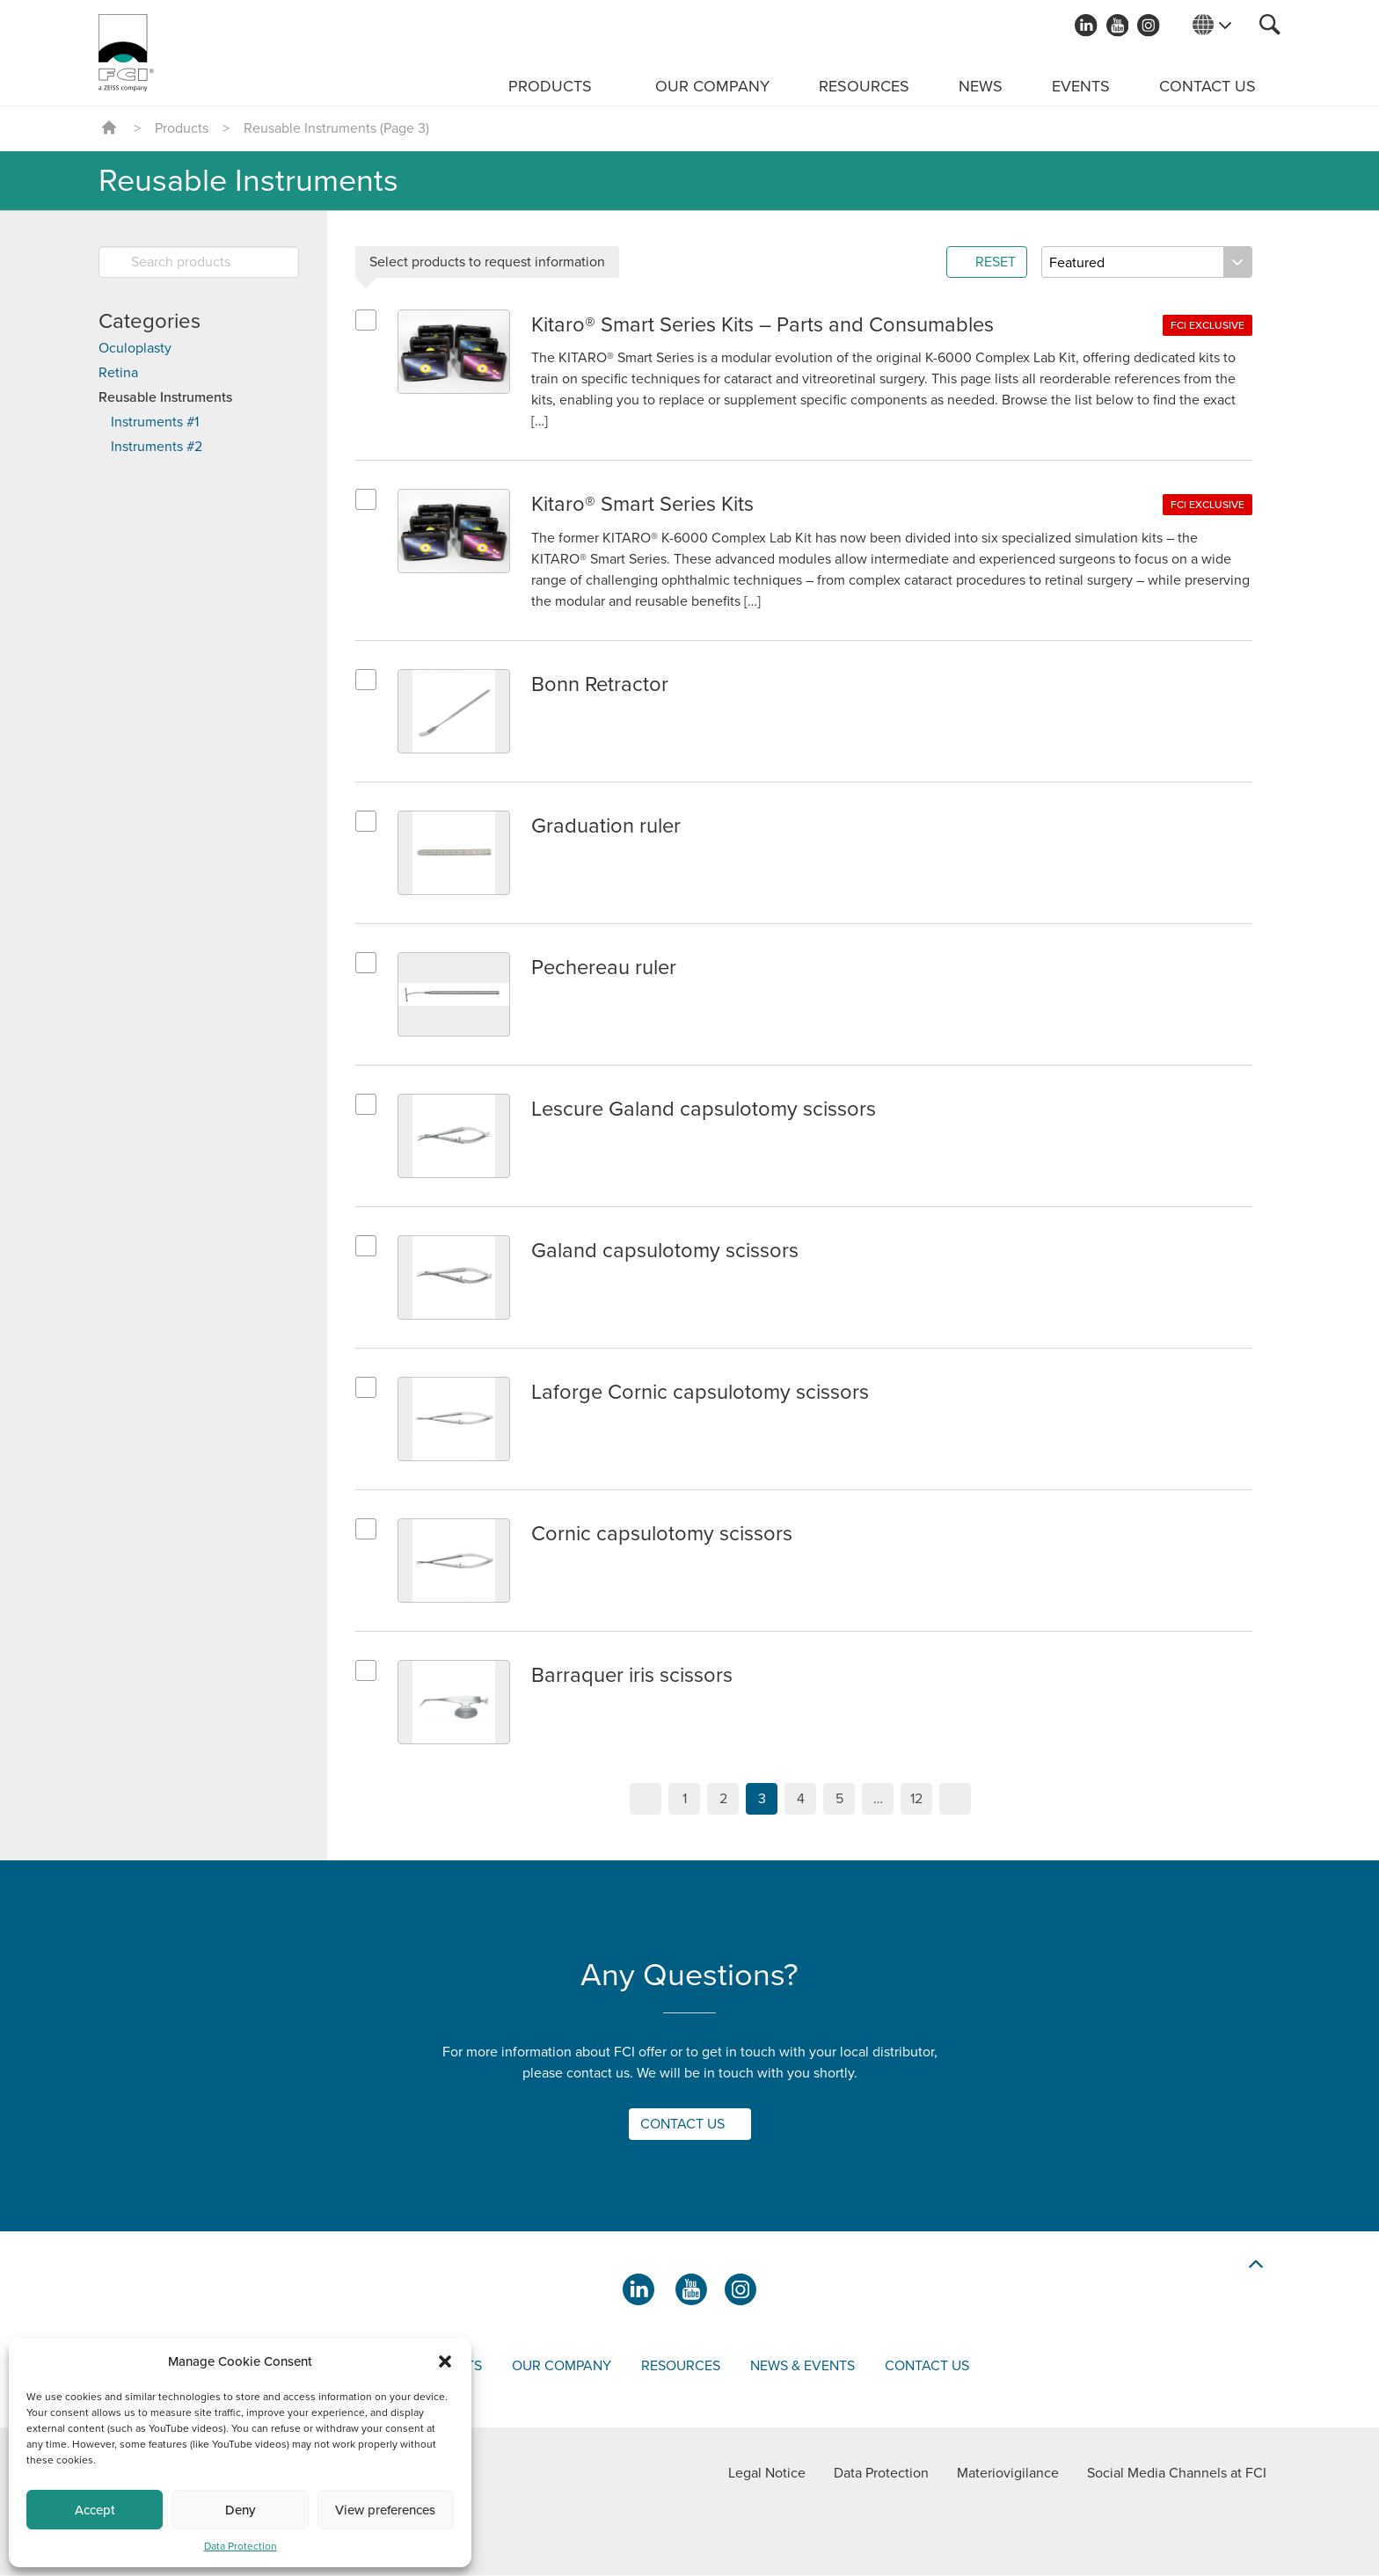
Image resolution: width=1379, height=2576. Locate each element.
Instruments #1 (155, 422)
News (981, 86)
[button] (445, 2361)
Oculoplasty (134, 348)
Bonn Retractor (600, 685)
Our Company (712, 86)
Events (1081, 86)
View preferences (385, 2510)
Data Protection (240, 2546)
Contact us (1207, 86)
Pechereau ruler (605, 968)
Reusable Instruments (165, 397)
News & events (802, 2367)
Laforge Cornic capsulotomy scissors (700, 1393)
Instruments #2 (156, 446)
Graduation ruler (606, 827)
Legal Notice (767, 2474)
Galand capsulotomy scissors (665, 1251)
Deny (240, 2510)
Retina (118, 373)
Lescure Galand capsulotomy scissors (704, 1110)
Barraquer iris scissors (632, 1676)
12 (916, 1799)
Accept (95, 2510)
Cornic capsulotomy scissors (661, 1534)
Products (550, 86)
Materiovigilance (1008, 2474)
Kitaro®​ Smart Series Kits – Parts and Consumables (763, 325)
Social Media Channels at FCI (1176, 2474)
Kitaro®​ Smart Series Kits (643, 505)
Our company (561, 2367)
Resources (864, 86)
